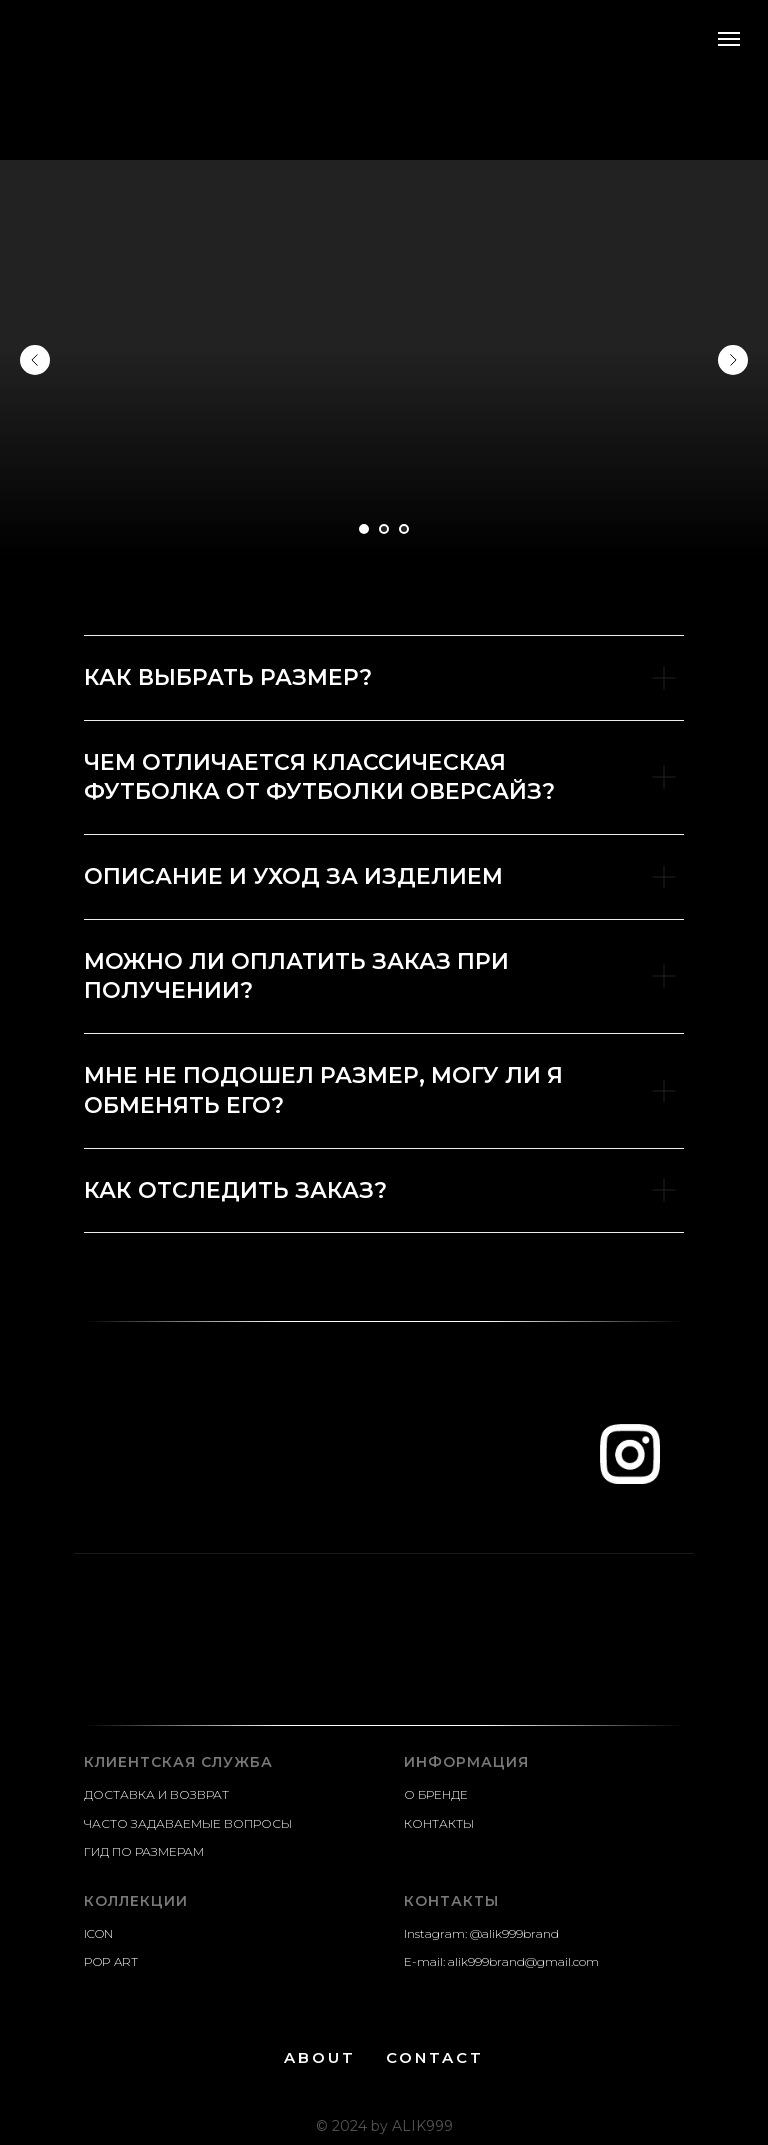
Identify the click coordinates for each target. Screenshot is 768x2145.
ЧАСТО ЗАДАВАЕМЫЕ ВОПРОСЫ (188, 1823)
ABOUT (320, 2057)
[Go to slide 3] (404, 529)
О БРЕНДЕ (436, 1794)
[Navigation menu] (729, 39)
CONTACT (435, 2057)
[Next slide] (733, 360)
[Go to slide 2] (384, 529)
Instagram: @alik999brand (481, 1933)
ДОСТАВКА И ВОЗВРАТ (156, 1794)
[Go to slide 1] (364, 529)
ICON (98, 1933)
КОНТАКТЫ (439, 1823)
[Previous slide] (35, 360)
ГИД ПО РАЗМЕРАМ (144, 1851)
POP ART (111, 1961)
